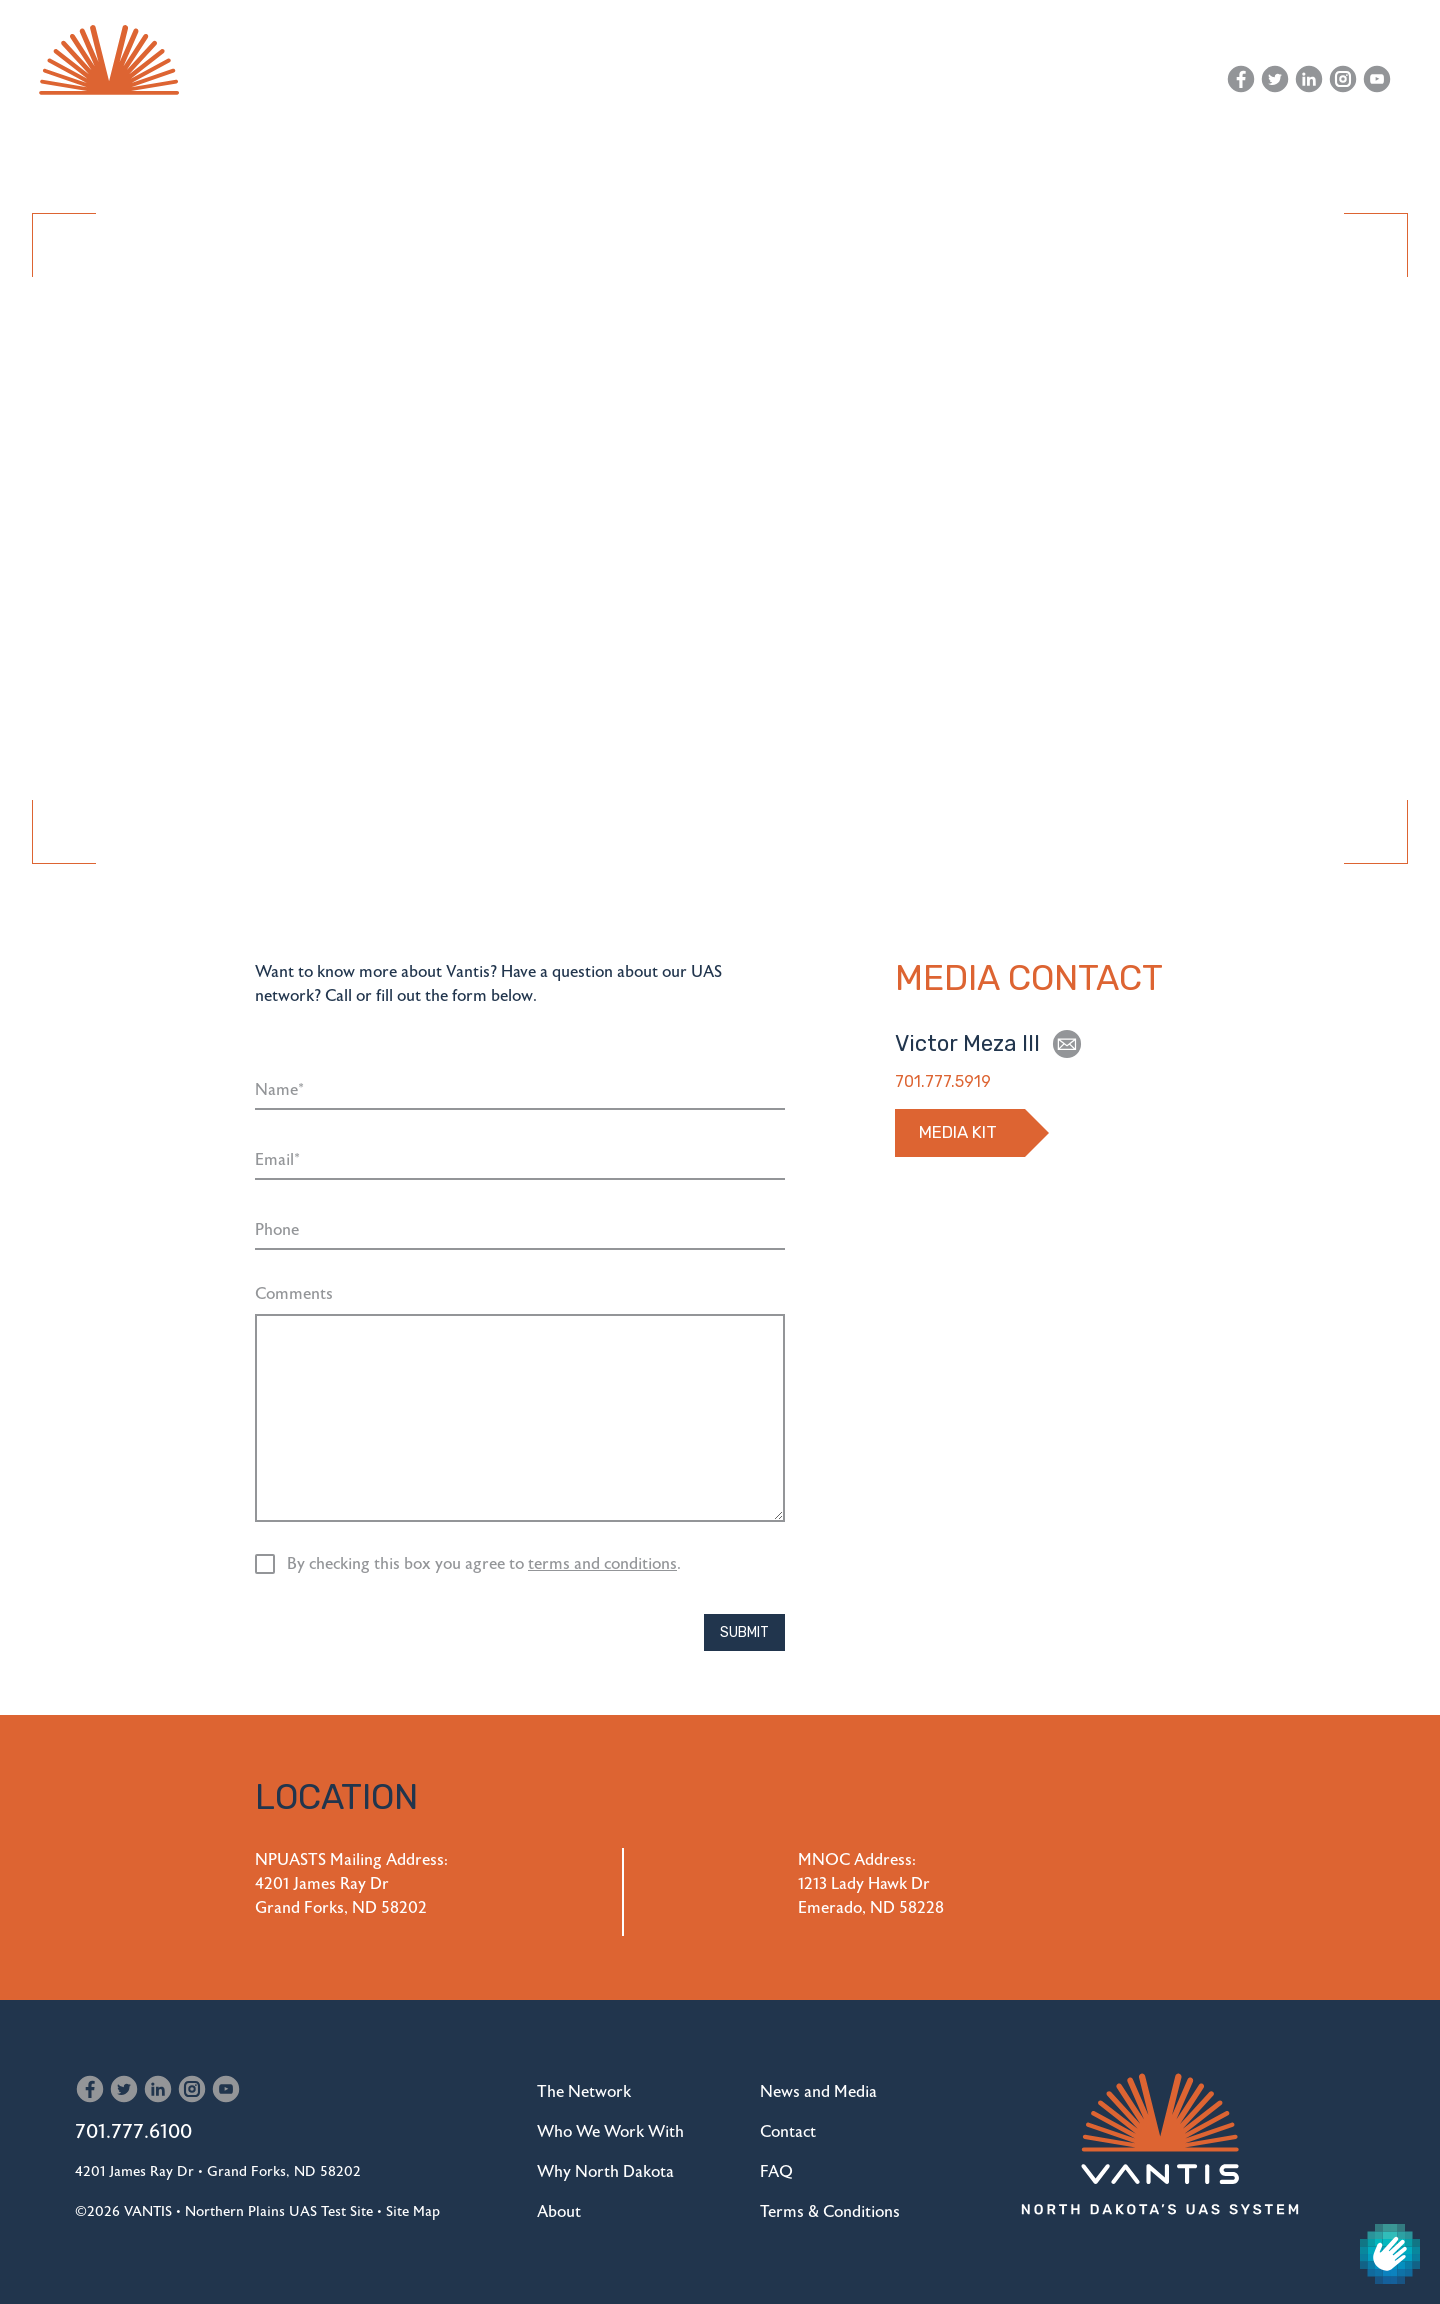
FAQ (776, 2172)
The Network (349, 153)
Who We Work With (518, 153)
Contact (1155, 79)
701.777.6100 (133, 2131)
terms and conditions (602, 1564)
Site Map (413, 2211)
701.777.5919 (943, 1081)
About (1118, 153)
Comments (294, 1294)
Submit (744, 1632)
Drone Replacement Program (942, 153)
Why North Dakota (713, 153)
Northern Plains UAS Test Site (279, 2211)
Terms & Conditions (830, 2212)
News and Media (1028, 79)
